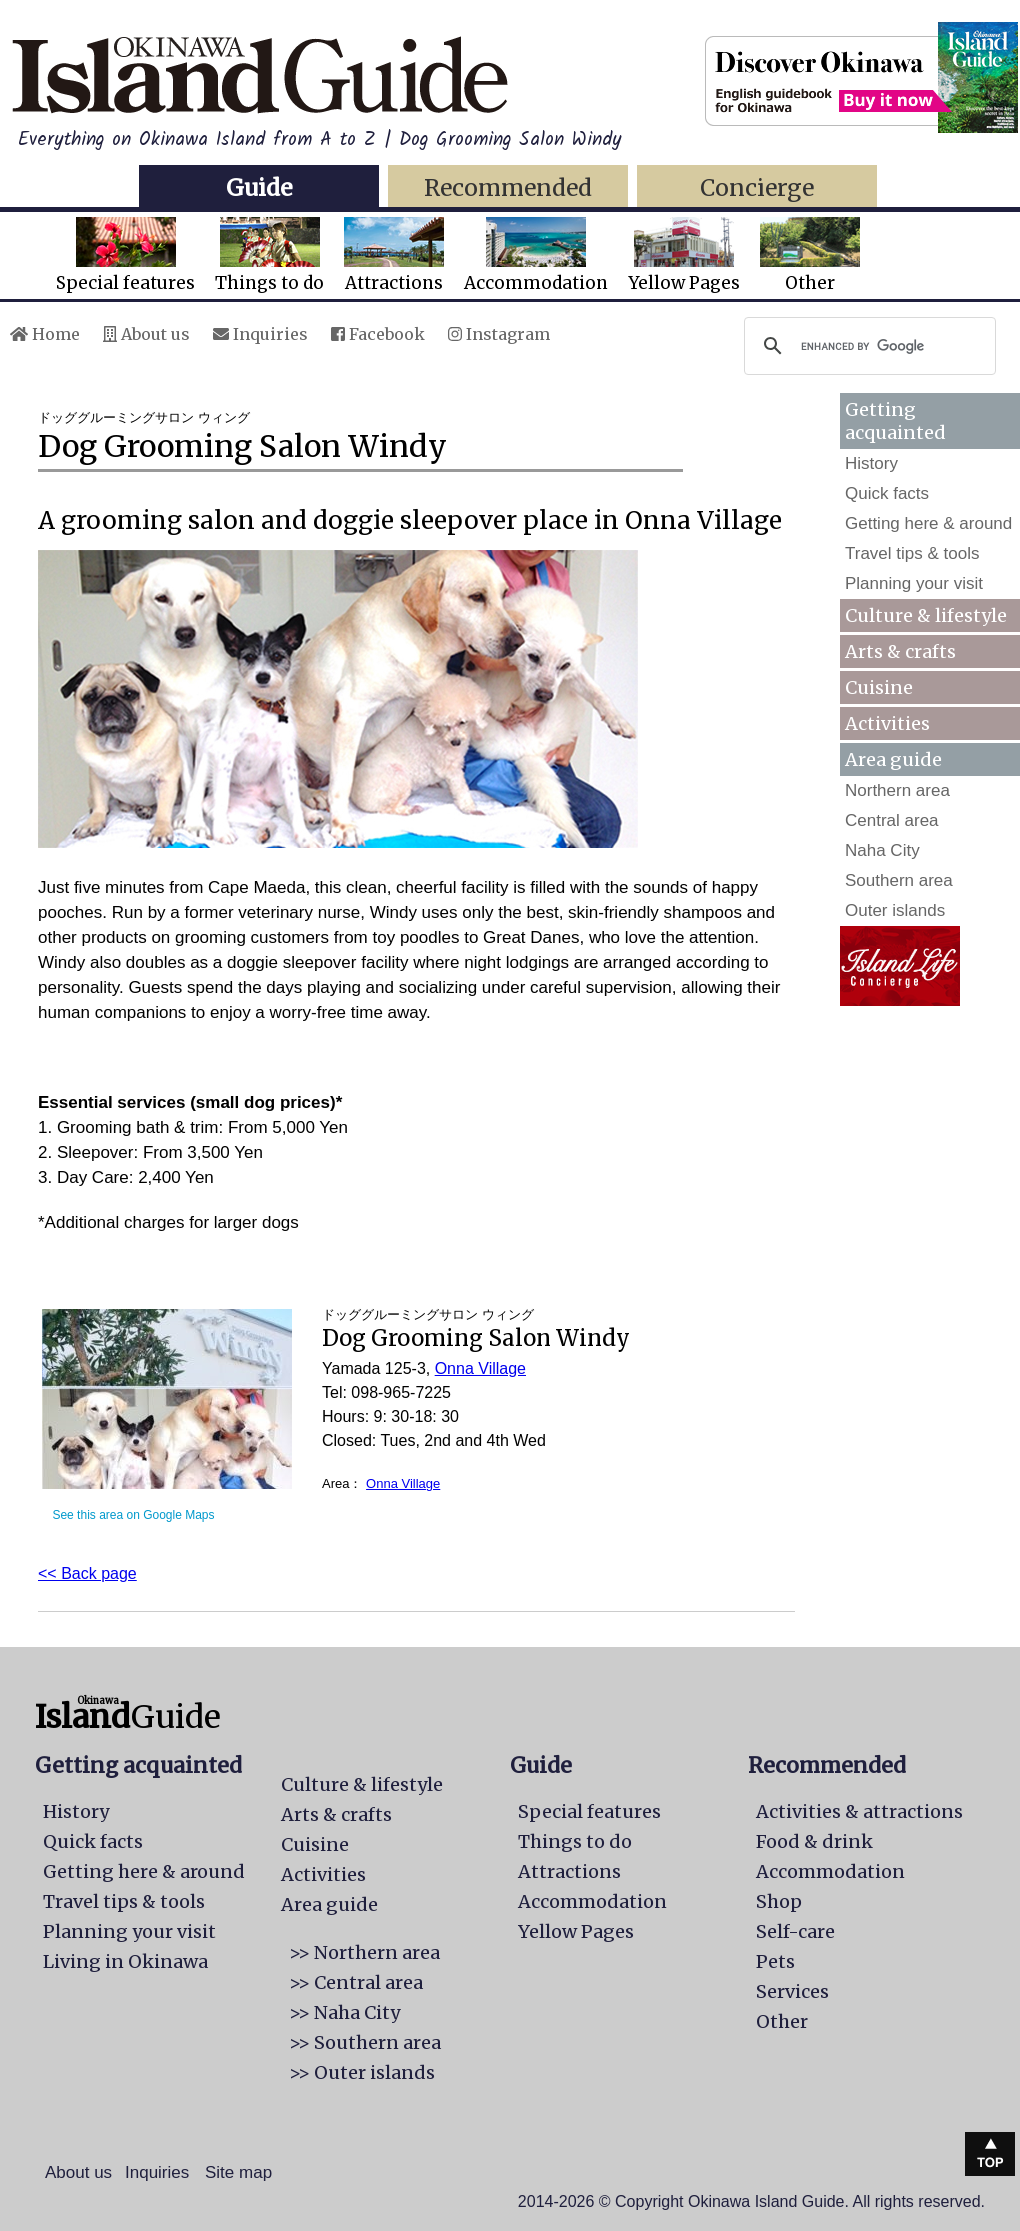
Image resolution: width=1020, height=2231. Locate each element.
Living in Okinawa (125, 1961)
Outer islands (895, 910)
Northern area (897, 790)
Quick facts (887, 493)
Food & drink (814, 1841)
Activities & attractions (859, 1811)
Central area (892, 820)
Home (45, 334)
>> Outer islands (362, 2072)
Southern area (899, 880)
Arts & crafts (900, 651)
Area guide (329, 1904)
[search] (867, 346)
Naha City (882, 850)
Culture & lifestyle (926, 615)
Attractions (394, 255)
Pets (775, 1961)
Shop (779, 1901)
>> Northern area (364, 1952)
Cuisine (879, 687)
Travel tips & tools (912, 553)
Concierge (757, 187)
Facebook (378, 334)
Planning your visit (914, 583)
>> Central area (356, 1982)
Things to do (269, 255)
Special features (125, 255)
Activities (887, 723)
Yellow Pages (684, 255)
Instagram (499, 334)
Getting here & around (928, 523)
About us (146, 334)
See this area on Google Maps (133, 1515)
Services (792, 1991)
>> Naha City (344, 2012)
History (871, 463)
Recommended (508, 187)
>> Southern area (365, 2042)
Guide (259, 187)
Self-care (795, 1931)
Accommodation (536, 255)
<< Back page (87, 1573)
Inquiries (260, 334)
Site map (238, 2172)
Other (810, 255)
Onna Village (480, 1368)
